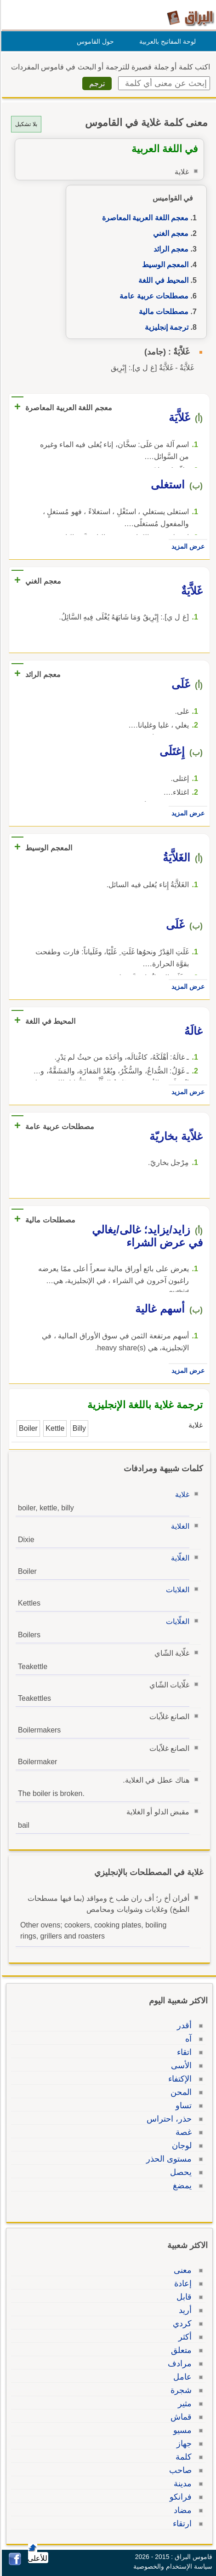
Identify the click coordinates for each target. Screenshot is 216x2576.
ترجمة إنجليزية (165, 327)
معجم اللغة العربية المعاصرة (144, 218)
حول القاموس (94, 41)
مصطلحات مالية (162, 312)
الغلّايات (176, 1621)
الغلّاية (179, 1558)
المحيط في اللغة (162, 280)
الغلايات (176, 1590)
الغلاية (179, 1526)
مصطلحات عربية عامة (152, 296)
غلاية (181, 1494)
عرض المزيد (186, 546)
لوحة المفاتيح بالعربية (166, 41)
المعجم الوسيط (164, 265)
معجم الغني (169, 233)
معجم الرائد (169, 249)
